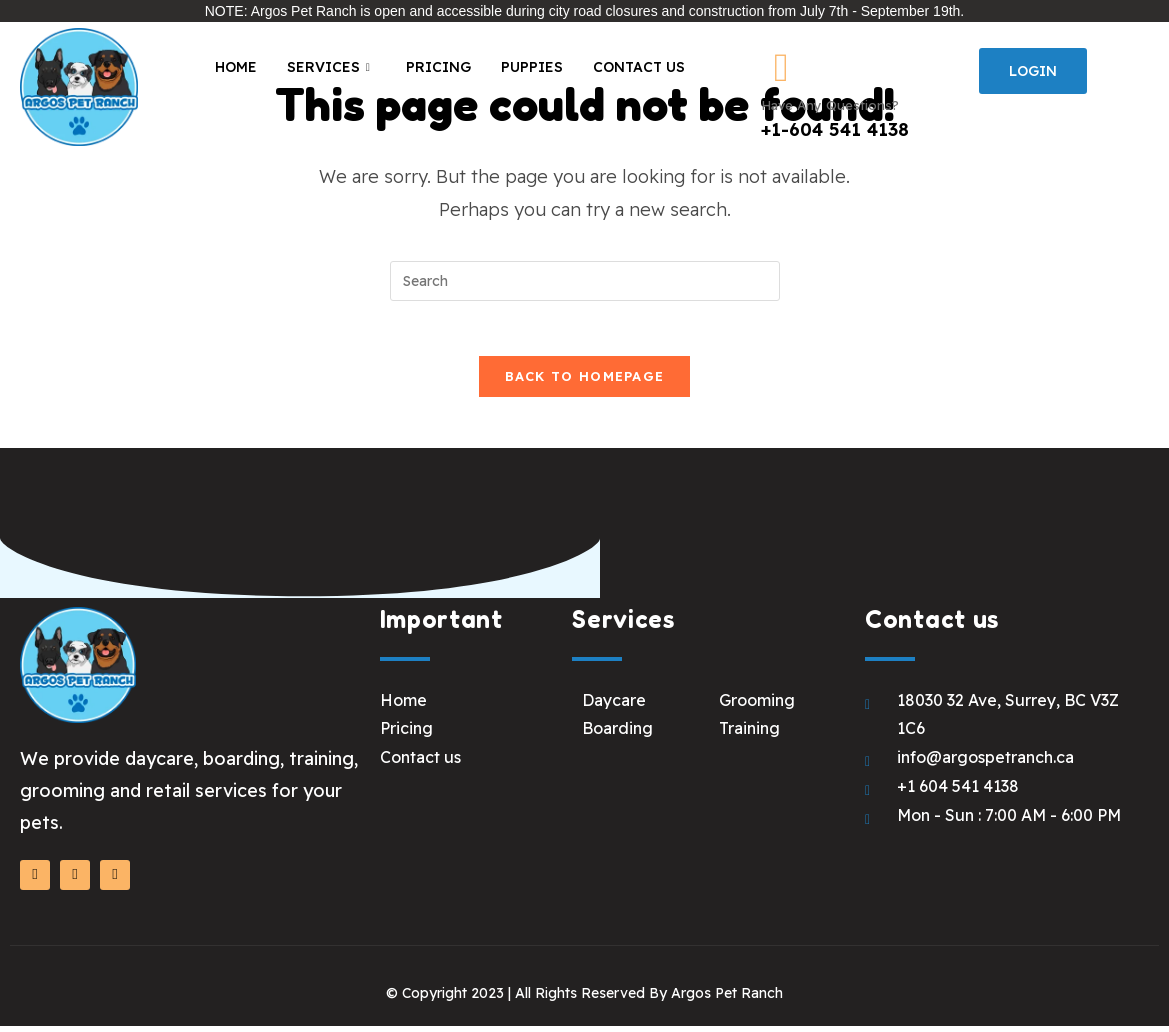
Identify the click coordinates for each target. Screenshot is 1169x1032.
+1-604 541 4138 (835, 129)
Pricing (438, 67)
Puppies (532, 67)
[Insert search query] (585, 281)
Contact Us (639, 67)
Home (236, 67)
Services (328, 68)
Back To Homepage (585, 382)
